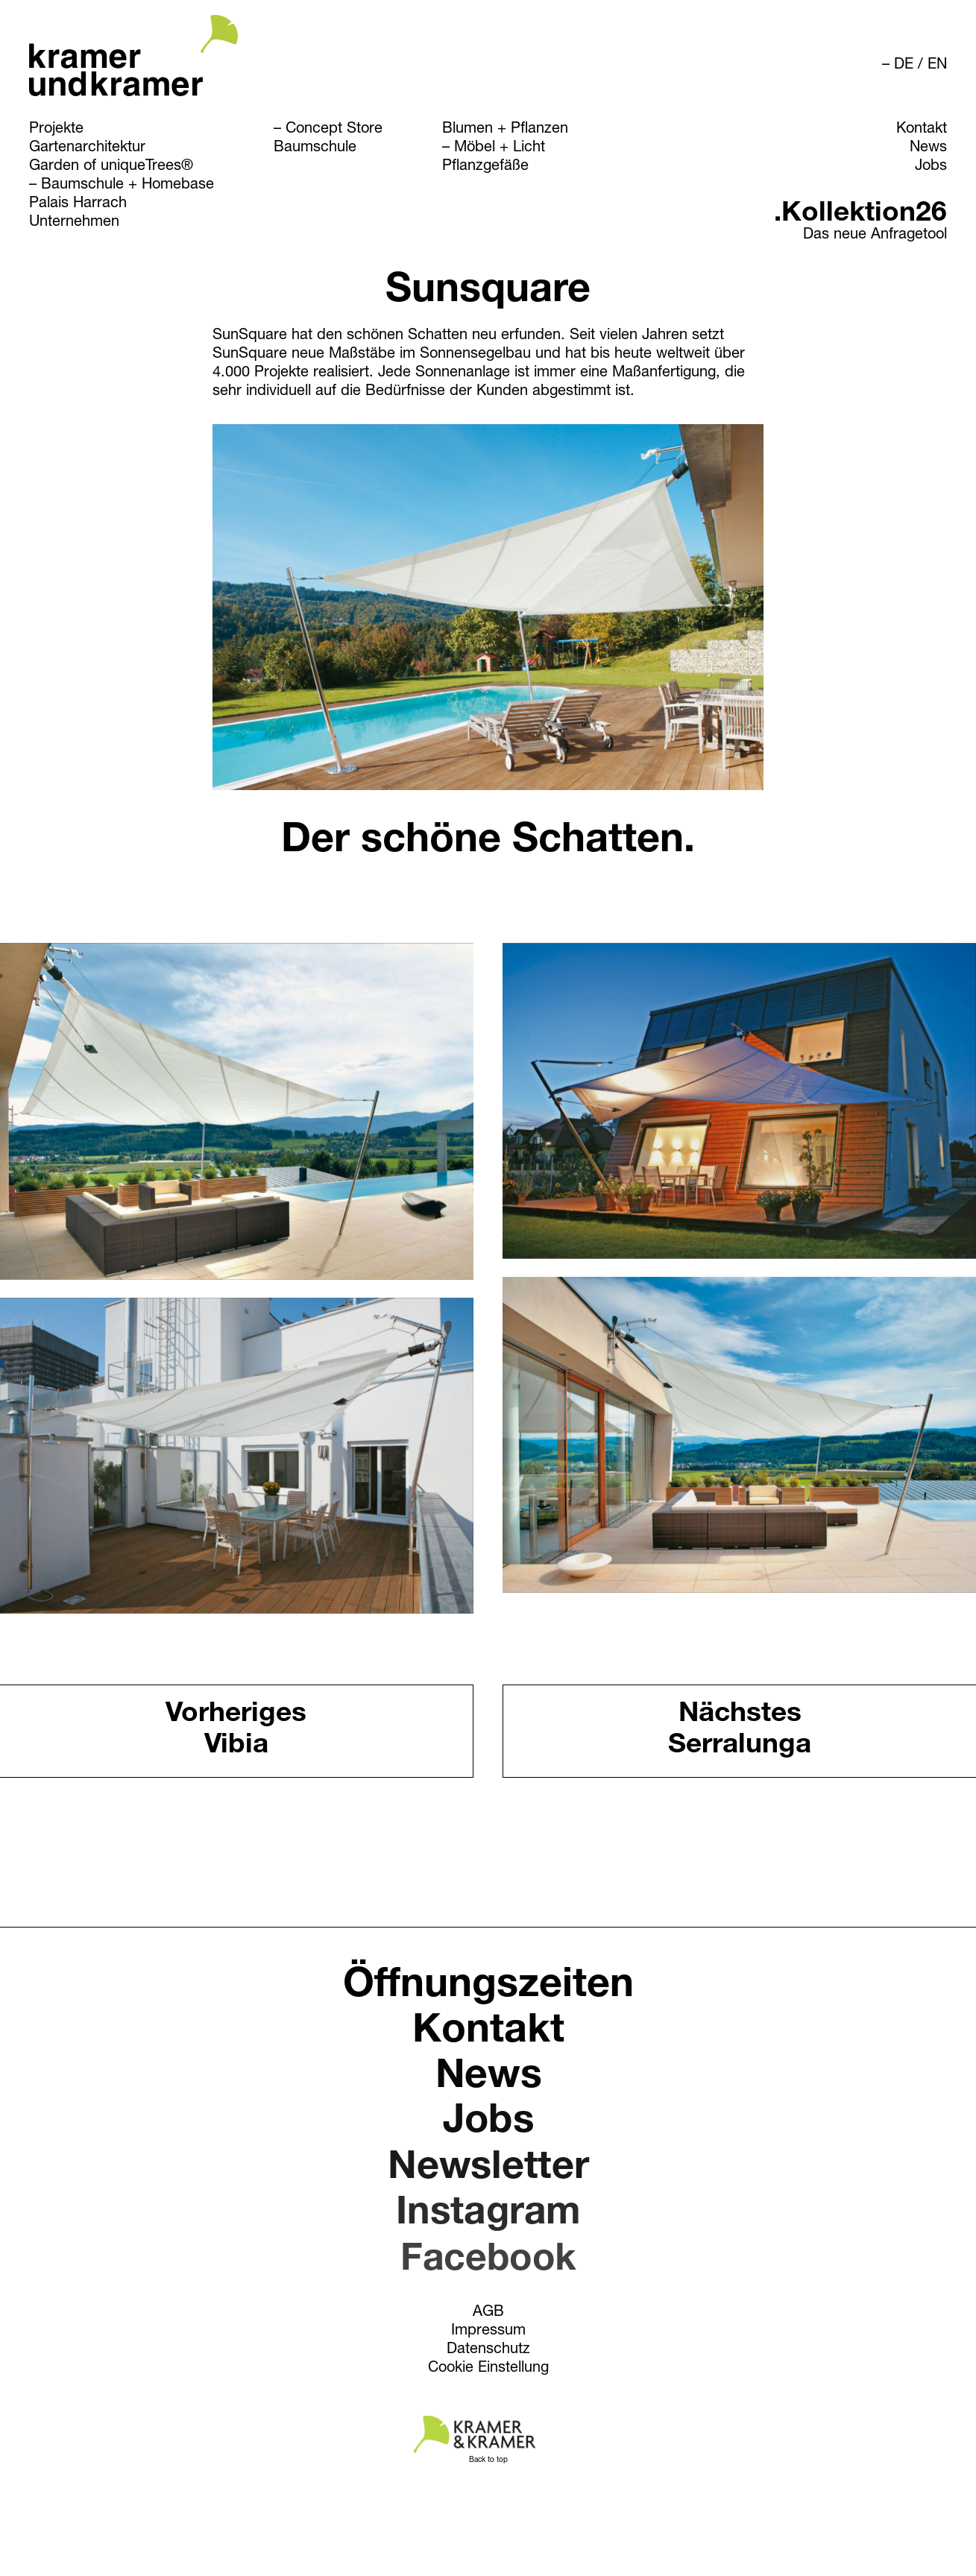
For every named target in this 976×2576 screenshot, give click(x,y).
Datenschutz (488, 2354)
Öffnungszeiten (488, 1990)
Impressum (488, 2334)
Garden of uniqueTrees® (111, 167)
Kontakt (921, 129)
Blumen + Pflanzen (505, 129)
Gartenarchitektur (87, 148)
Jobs (931, 167)
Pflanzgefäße (485, 167)
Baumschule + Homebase (127, 185)
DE (903, 65)
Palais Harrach (78, 204)
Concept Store (334, 129)
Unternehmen (74, 222)
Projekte (56, 129)
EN (937, 65)
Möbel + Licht (499, 148)
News (928, 148)
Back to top (488, 2460)
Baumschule (315, 148)
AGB (488, 2315)
